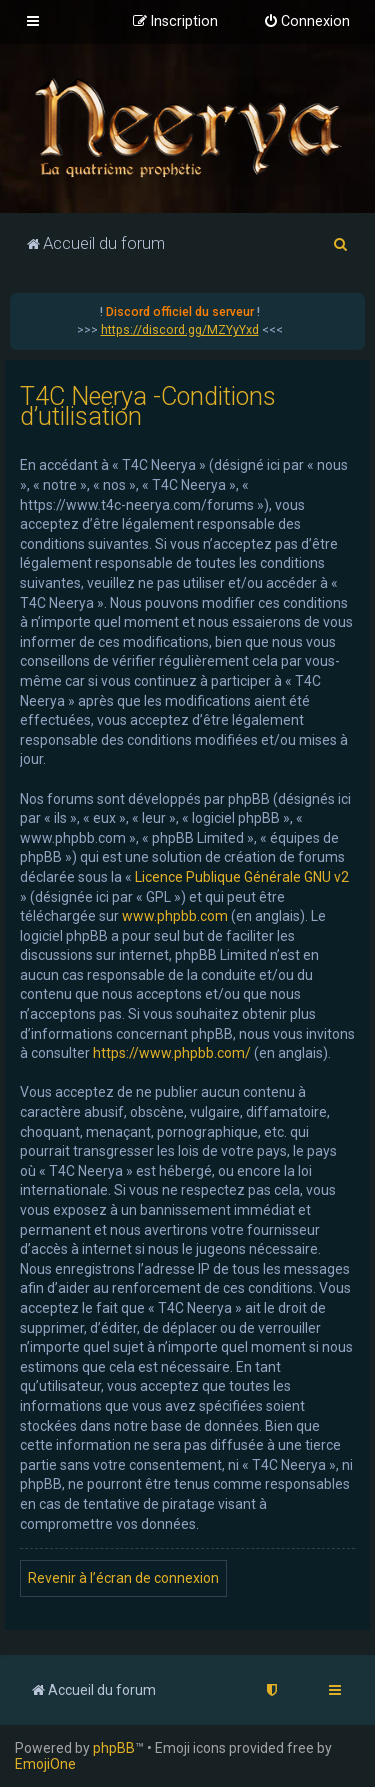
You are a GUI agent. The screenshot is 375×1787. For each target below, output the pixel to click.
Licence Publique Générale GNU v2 (242, 877)
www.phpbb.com (175, 916)
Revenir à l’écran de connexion (123, 1578)
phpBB (114, 1748)
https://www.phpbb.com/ (172, 1053)
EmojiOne (45, 1764)
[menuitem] (306, 22)
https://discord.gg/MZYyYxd (180, 330)
